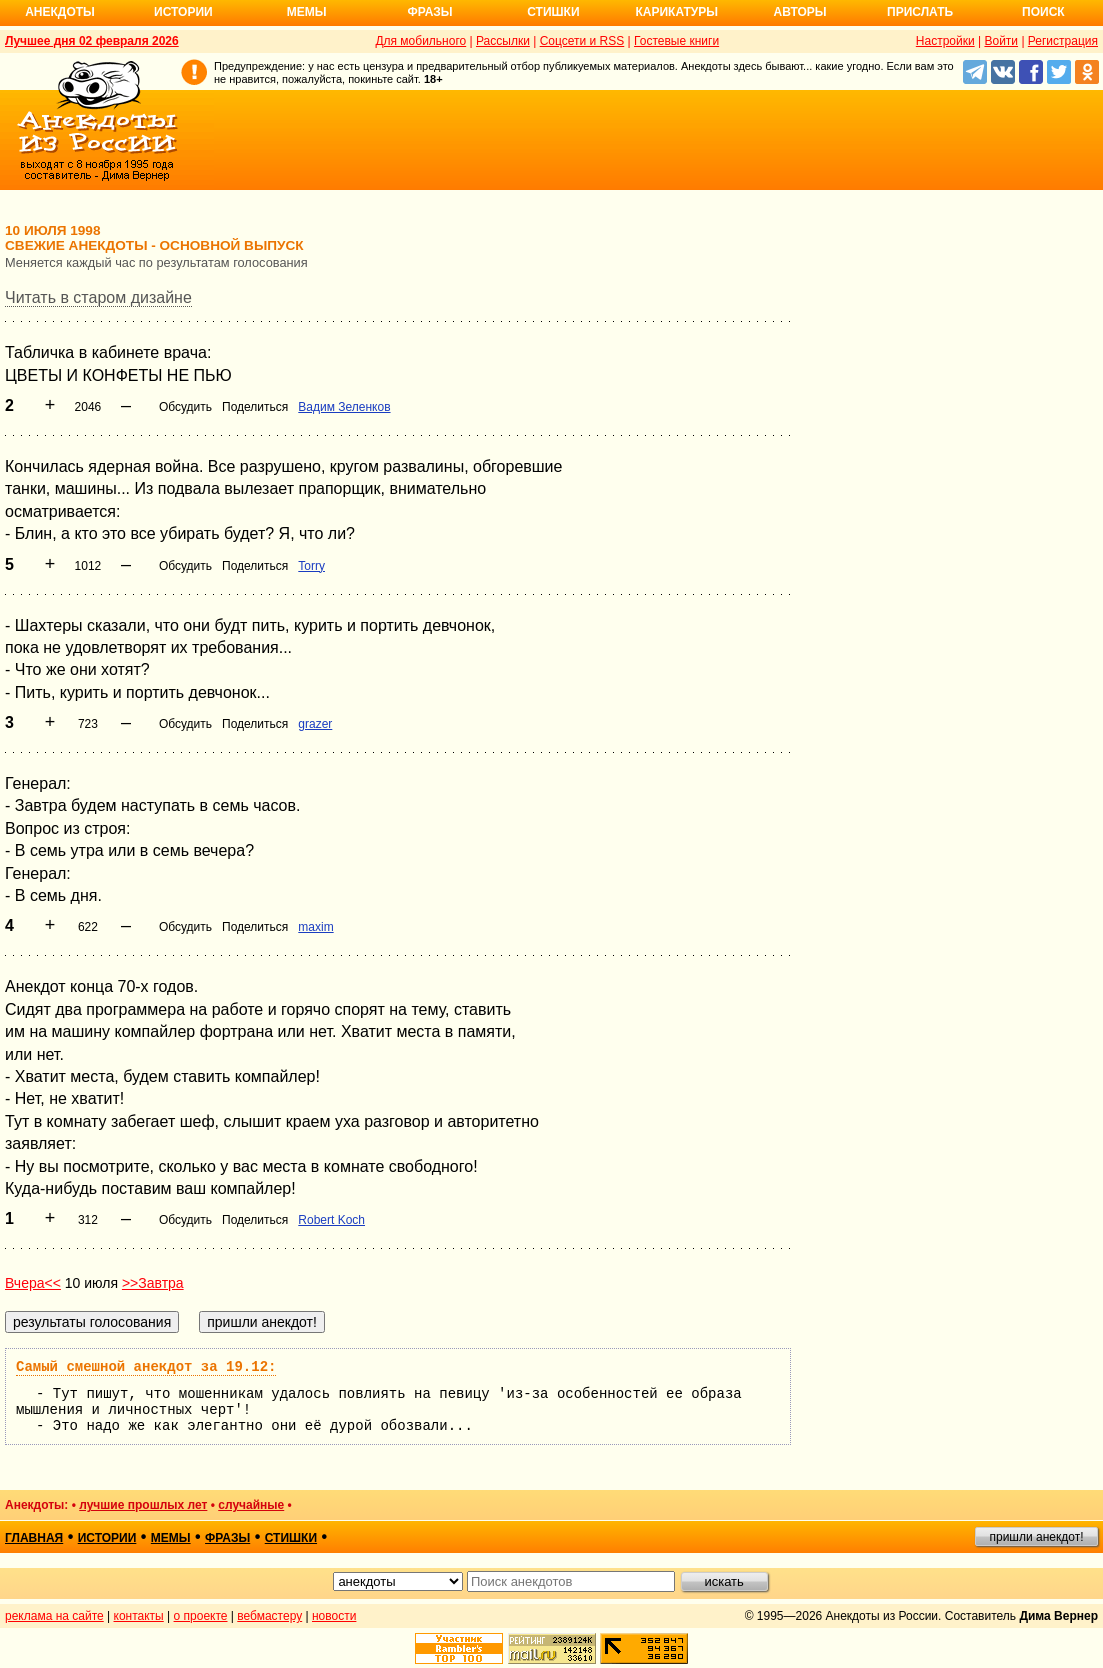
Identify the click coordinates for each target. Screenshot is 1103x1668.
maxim (315, 927)
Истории (183, 12)
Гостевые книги (676, 41)
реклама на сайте (54, 1616)
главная (34, 1538)
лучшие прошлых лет (143, 1505)
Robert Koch (331, 1220)
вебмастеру (269, 1616)
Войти (1001, 41)
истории (107, 1538)
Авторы (800, 12)
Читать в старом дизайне (98, 297)
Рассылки (503, 41)
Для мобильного (420, 41)
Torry (311, 566)
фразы (227, 1538)
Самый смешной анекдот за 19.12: (146, 1367)
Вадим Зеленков (344, 407)
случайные (251, 1505)
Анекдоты (60, 12)
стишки (291, 1538)
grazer (315, 724)
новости (334, 1616)
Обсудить (185, 407)
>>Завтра (153, 1283)
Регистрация (1063, 41)
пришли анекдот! (1036, 1537)
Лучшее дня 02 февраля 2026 (92, 41)
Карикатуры (676, 12)
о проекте (201, 1616)
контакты (139, 1616)
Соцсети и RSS (582, 41)
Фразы (429, 12)
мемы (171, 1538)
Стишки (553, 12)
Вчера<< (33, 1283)
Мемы (307, 12)
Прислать (920, 12)
